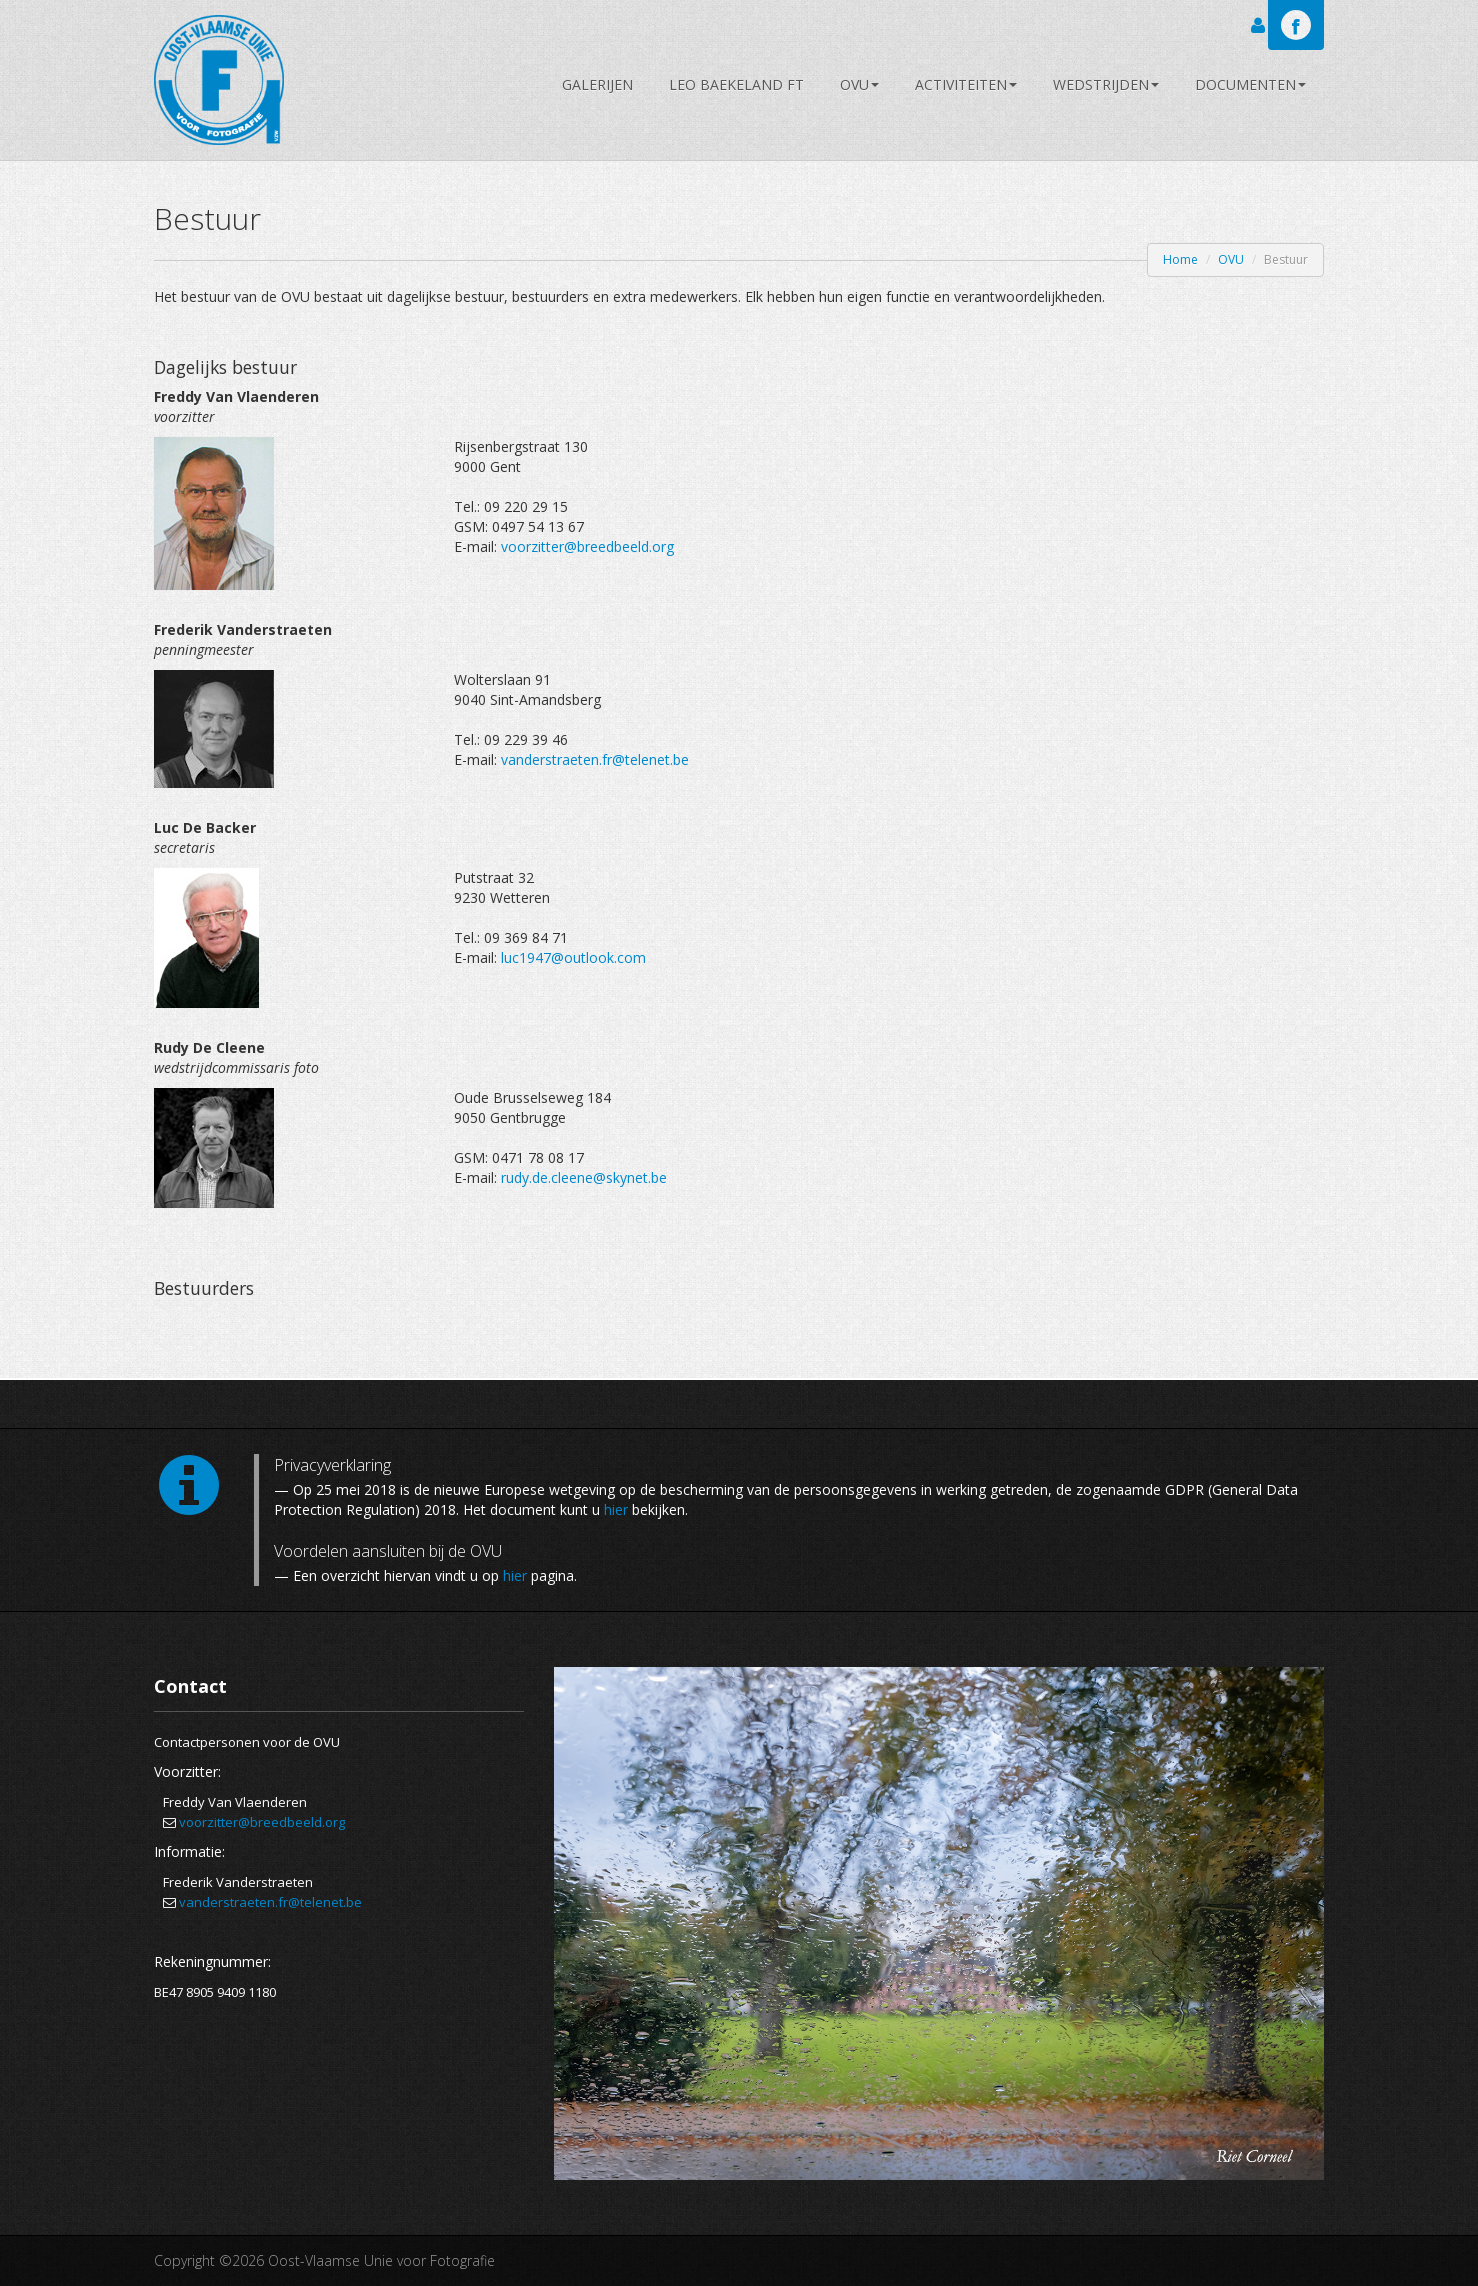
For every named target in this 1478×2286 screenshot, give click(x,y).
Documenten (1250, 84)
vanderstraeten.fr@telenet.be (595, 759)
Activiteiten (966, 84)
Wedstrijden (1106, 84)
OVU (859, 84)
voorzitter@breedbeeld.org (587, 546)
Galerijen (597, 84)
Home (1180, 259)
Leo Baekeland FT (736, 84)
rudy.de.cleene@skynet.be (584, 1177)
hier (616, 1509)
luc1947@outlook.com (573, 957)
